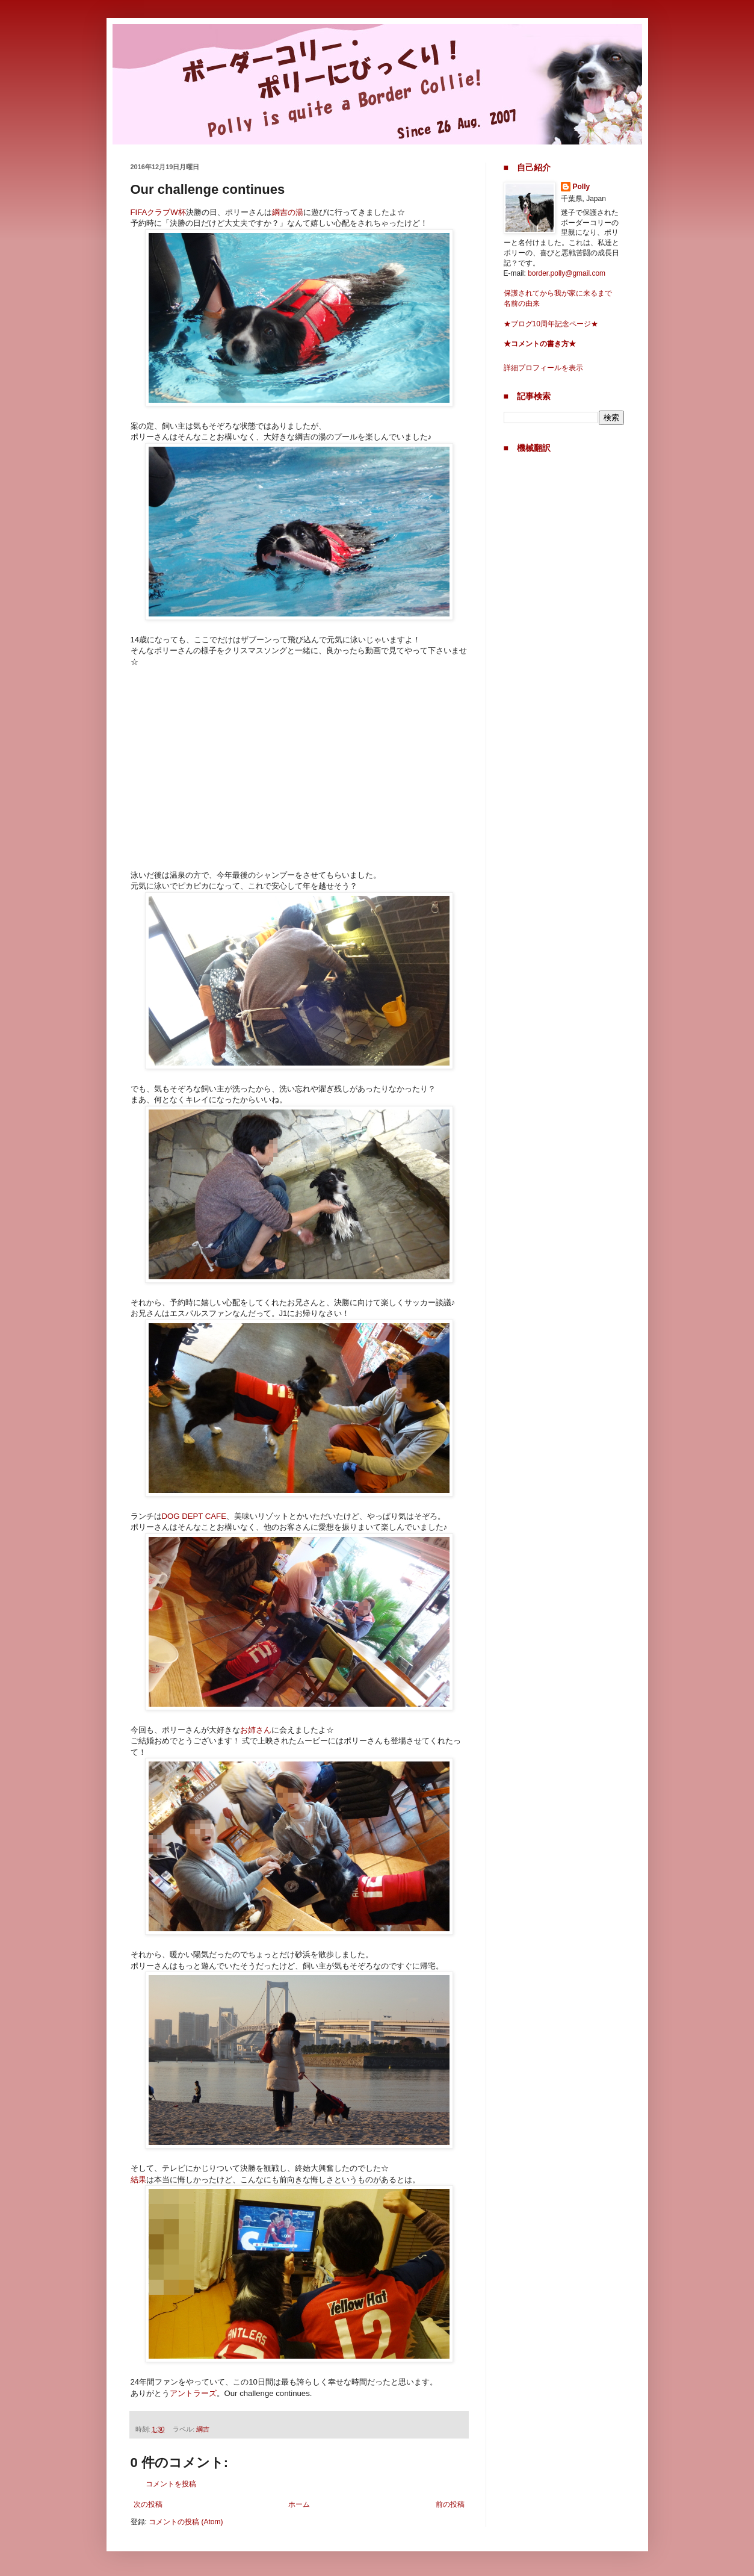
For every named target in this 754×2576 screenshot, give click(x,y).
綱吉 (202, 2429)
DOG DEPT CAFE (194, 1516)
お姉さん (255, 1729)
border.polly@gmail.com (566, 273)
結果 (138, 2179)
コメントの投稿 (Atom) (186, 2522)
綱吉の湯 (287, 212)
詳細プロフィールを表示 (543, 368)
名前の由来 (522, 303)
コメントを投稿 (171, 2484)
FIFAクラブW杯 (158, 212)
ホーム (299, 2504)
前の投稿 (450, 2504)
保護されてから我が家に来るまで (558, 293)
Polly (581, 186)
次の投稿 (148, 2504)
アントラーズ (193, 2393)
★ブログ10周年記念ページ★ (551, 324)
